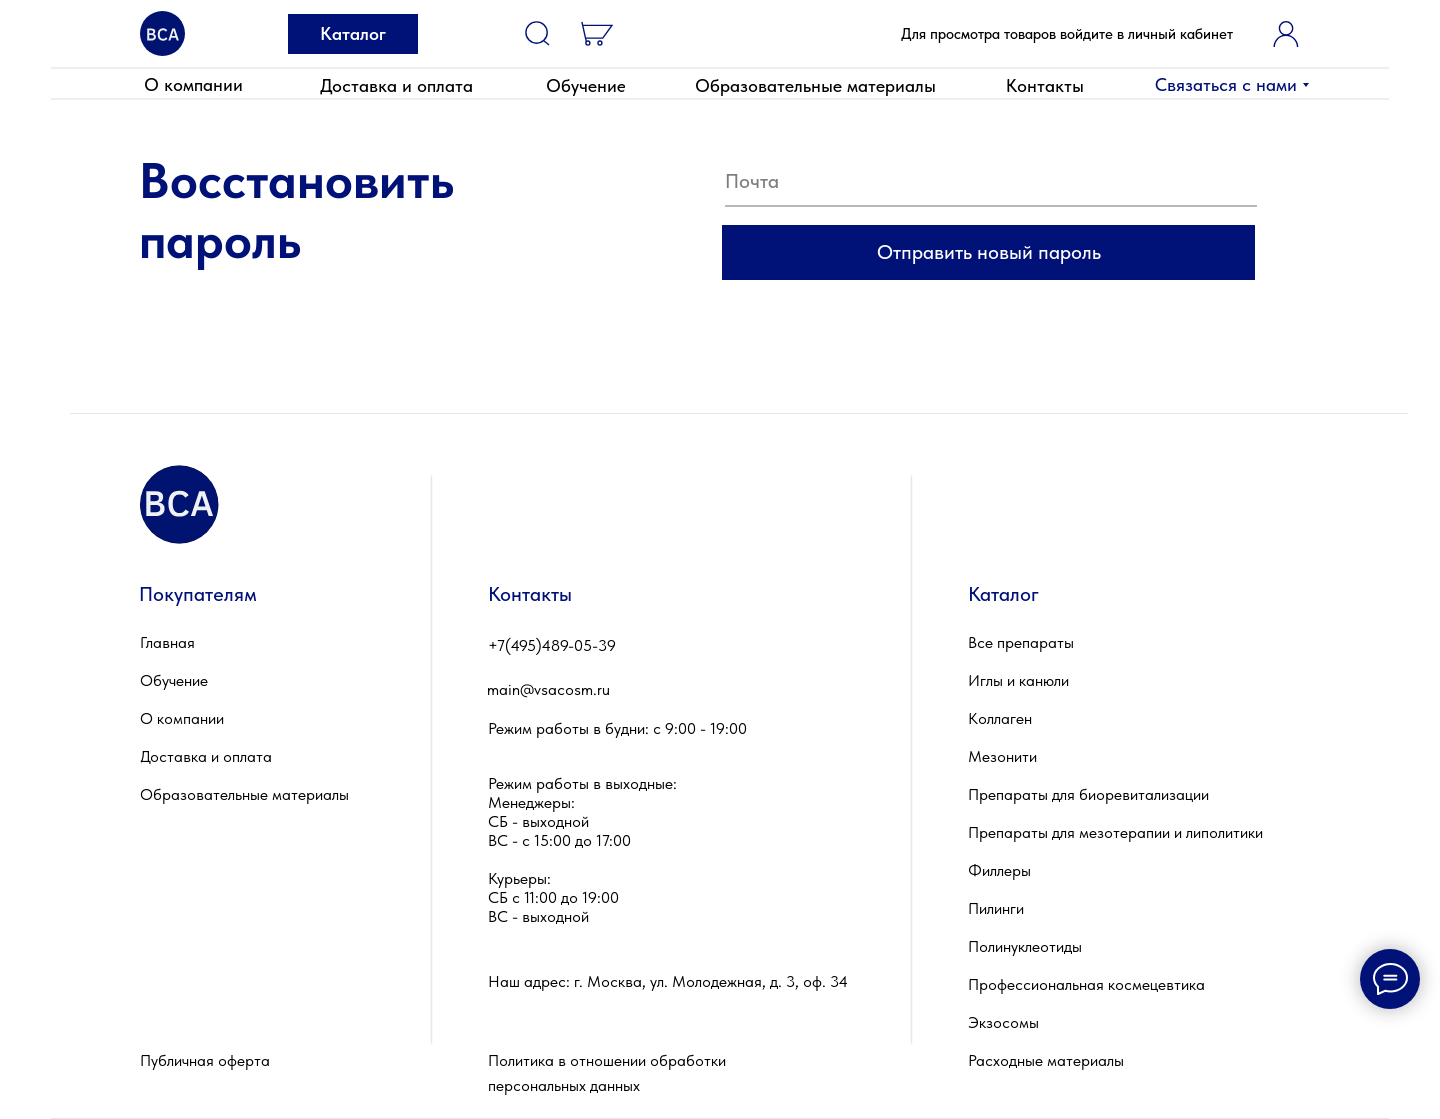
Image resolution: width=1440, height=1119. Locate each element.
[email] (991, 182)
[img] (162, 33)
